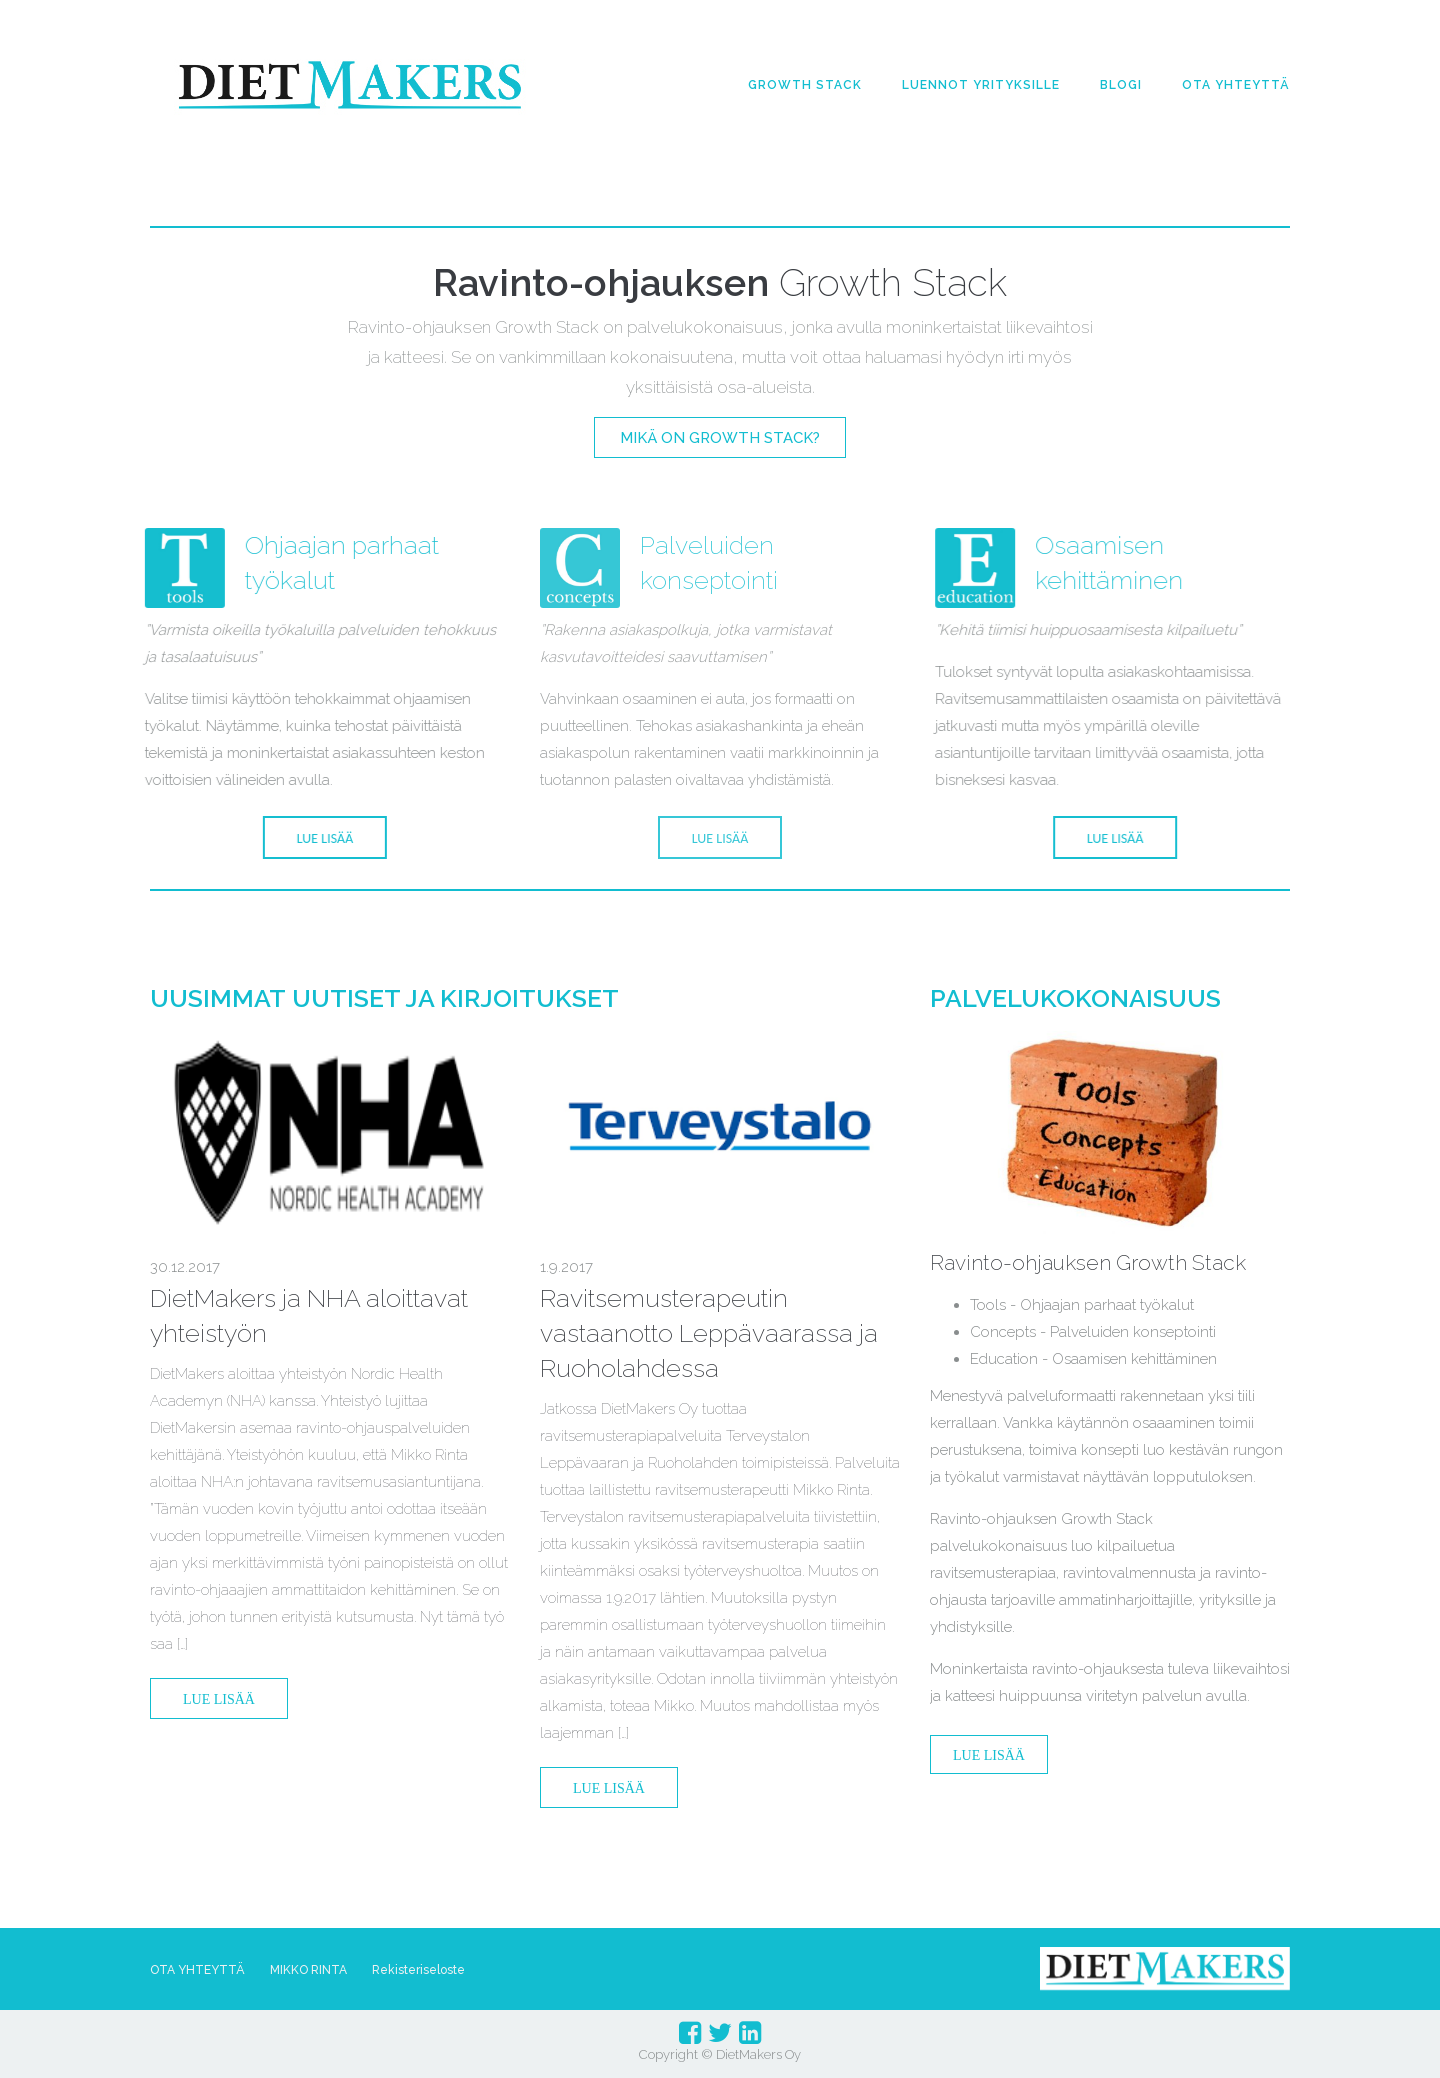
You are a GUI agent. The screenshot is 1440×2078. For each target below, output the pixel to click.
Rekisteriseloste (418, 1970)
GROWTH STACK (805, 85)
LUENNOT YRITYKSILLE (981, 85)
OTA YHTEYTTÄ (1236, 85)
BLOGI (1121, 85)
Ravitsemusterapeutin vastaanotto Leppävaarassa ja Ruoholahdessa (709, 1333)
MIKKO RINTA (308, 1970)
